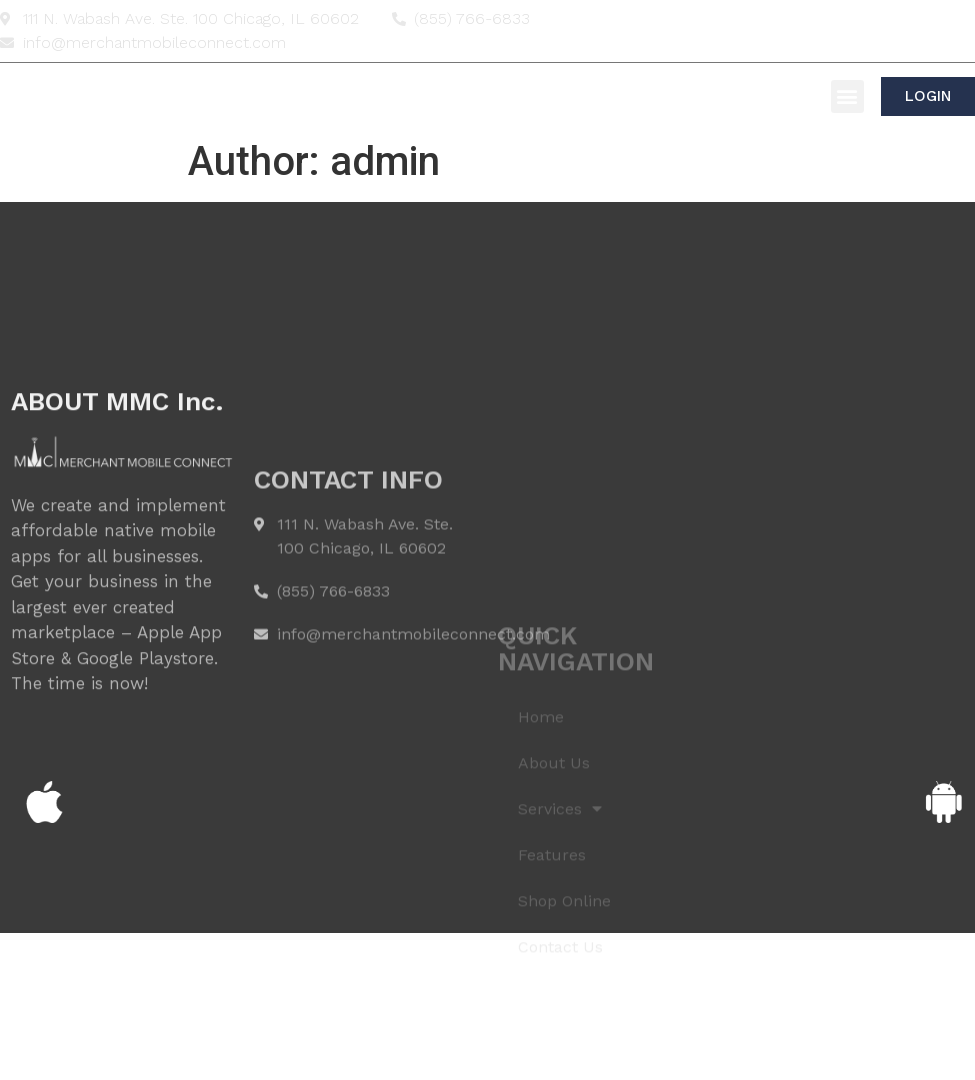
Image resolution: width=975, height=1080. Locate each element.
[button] (847, 96)
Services (560, 886)
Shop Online (564, 977)
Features (552, 931)
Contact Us (560, 1023)
